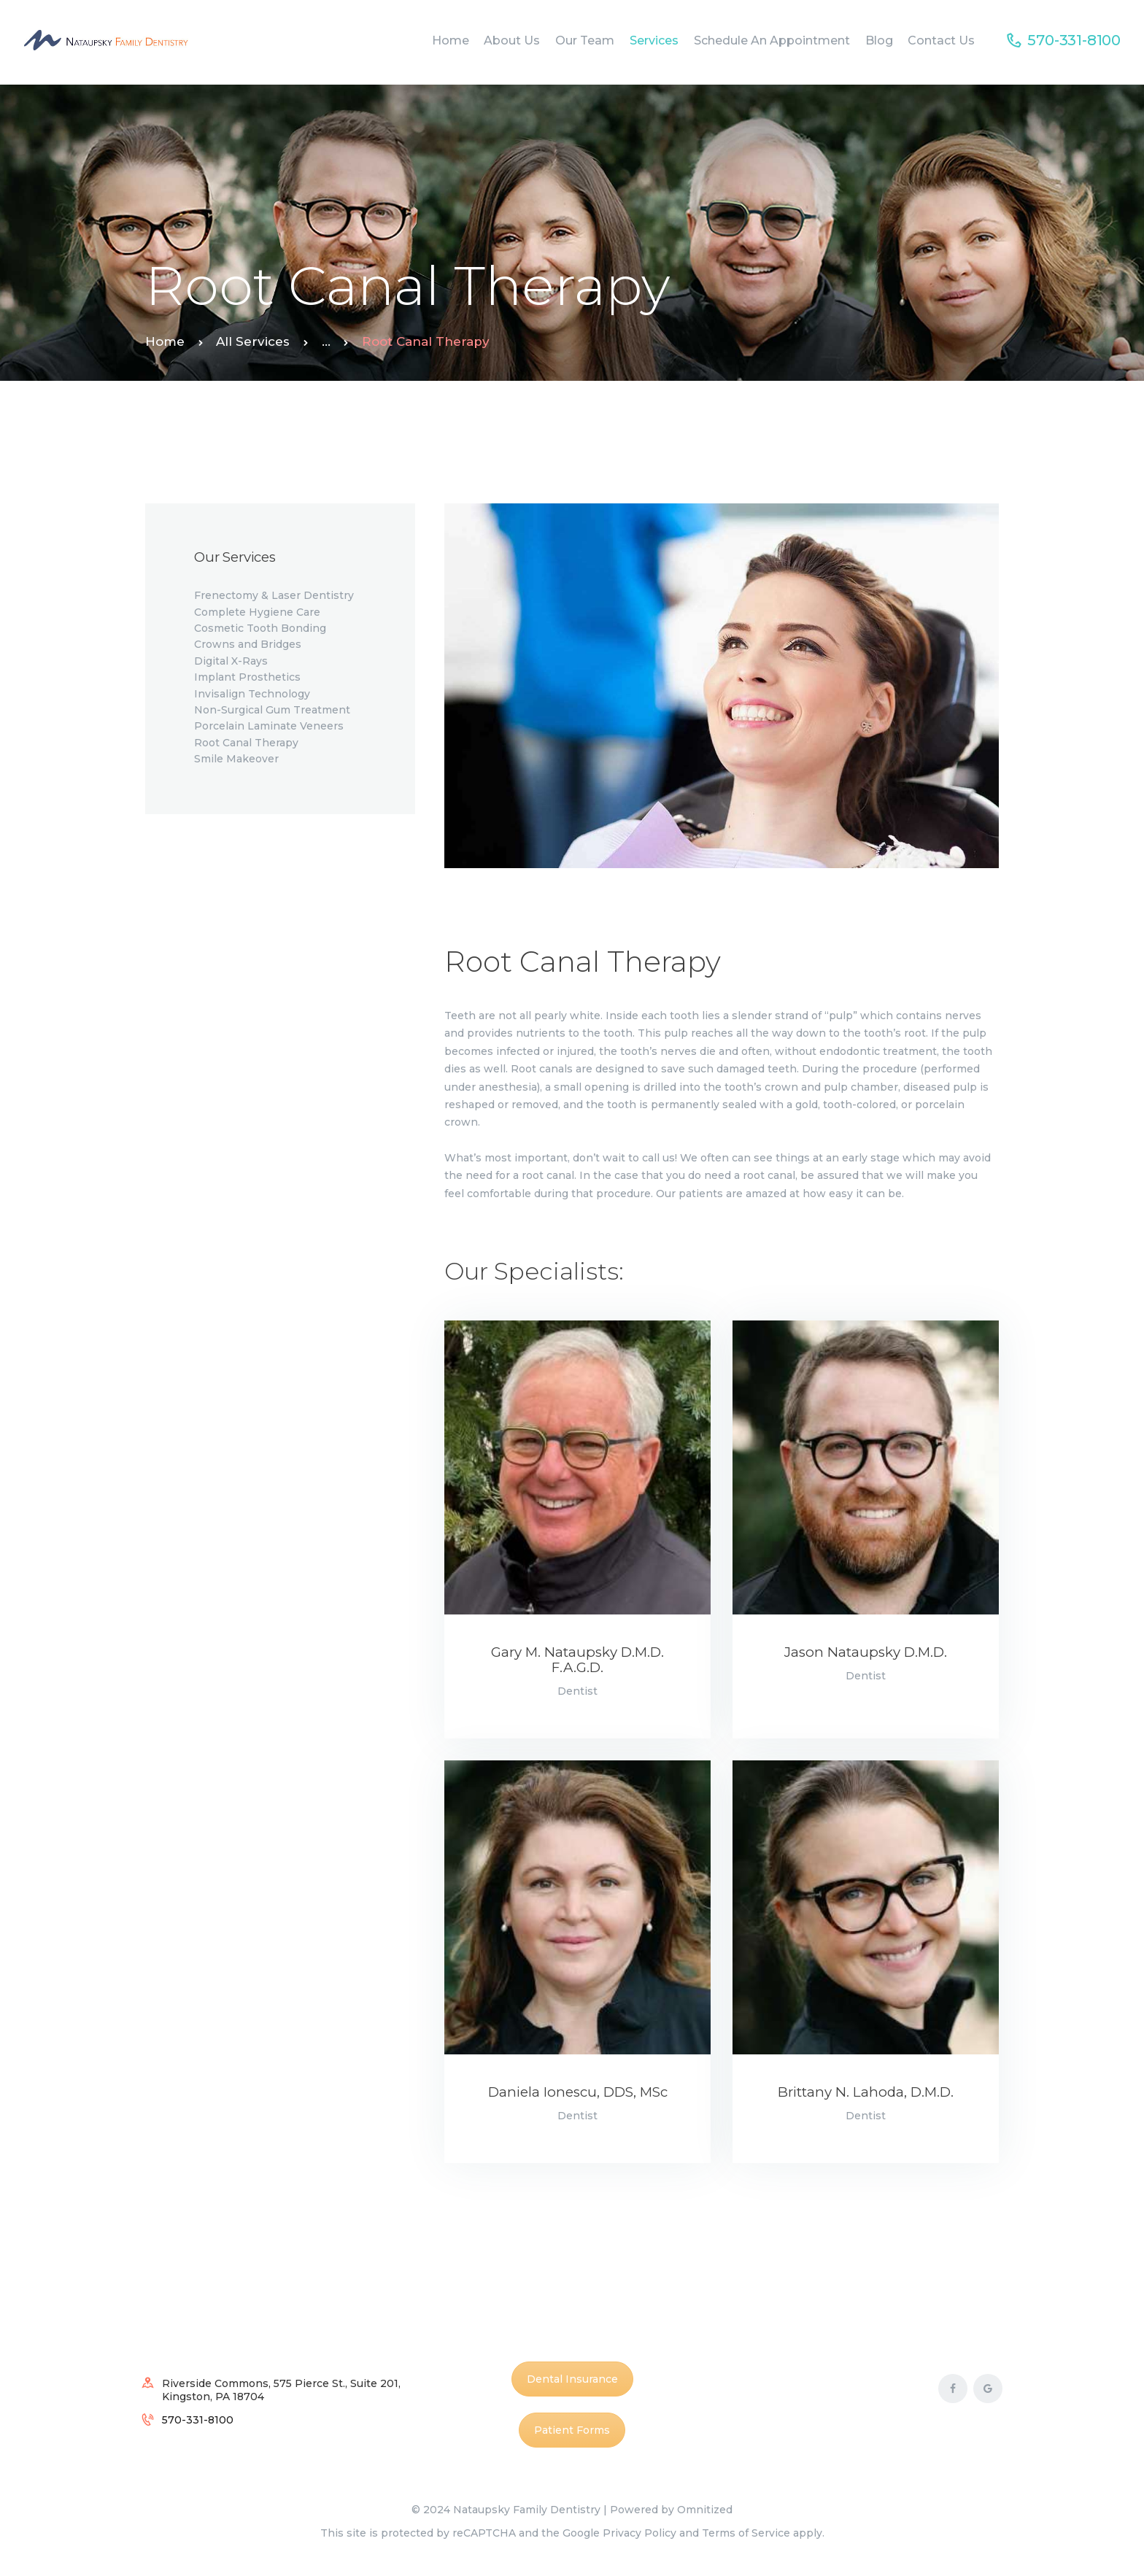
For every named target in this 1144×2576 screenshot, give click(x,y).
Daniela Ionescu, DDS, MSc (578, 2092)
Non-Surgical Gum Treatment (272, 709)
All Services (253, 341)
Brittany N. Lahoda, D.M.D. (866, 2092)
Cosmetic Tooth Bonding (260, 628)
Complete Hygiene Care (257, 612)
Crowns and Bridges (247, 644)
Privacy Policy (639, 2533)
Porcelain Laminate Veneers (269, 725)
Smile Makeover (236, 758)
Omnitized (705, 2509)
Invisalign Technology (252, 693)
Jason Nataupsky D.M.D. (865, 1652)
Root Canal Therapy (246, 742)
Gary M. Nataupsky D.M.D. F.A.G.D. (577, 1660)
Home (165, 341)
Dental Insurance (572, 2379)
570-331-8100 (197, 2419)
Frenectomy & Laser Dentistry (274, 595)
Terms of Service (746, 2533)
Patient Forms (572, 2430)
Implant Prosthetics (247, 677)
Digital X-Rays (231, 661)
